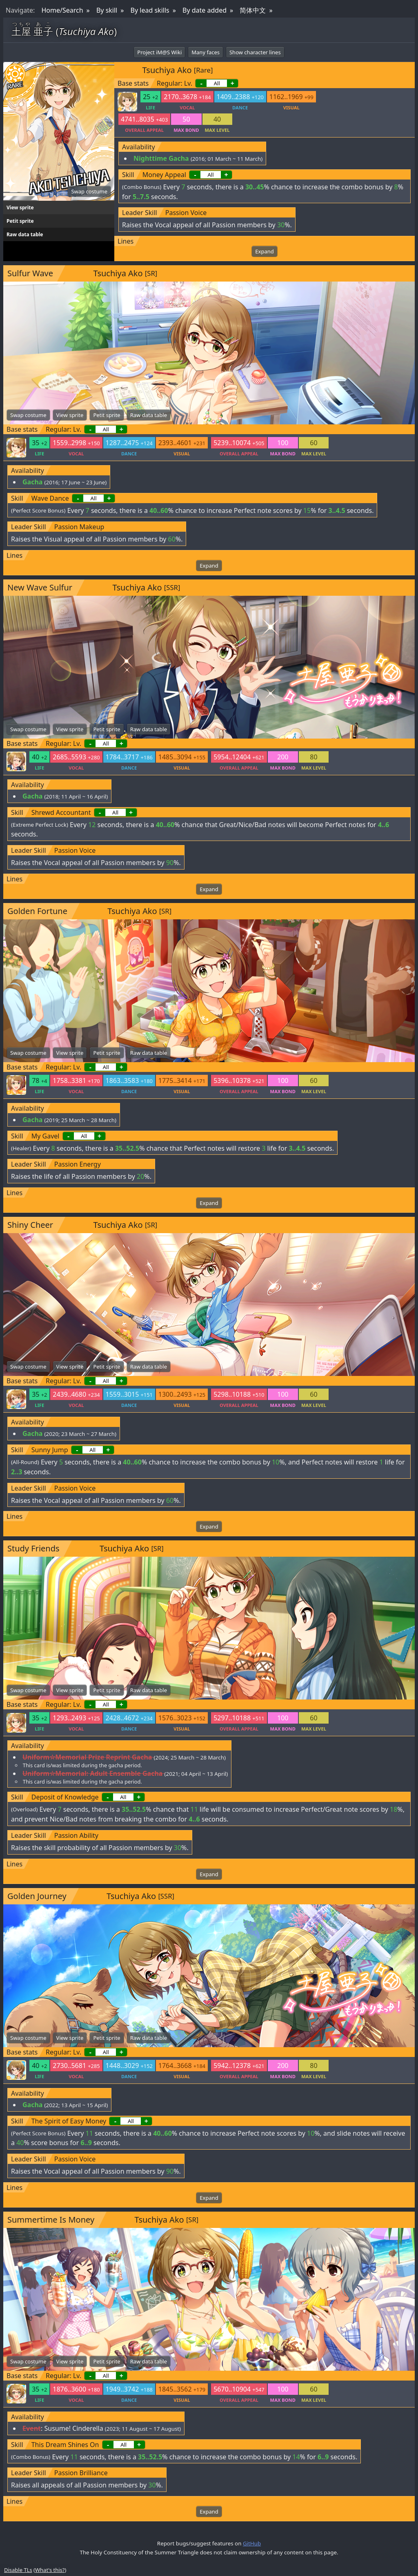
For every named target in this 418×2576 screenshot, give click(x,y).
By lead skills (150, 10)
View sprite (20, 207)
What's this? (49, 2570)
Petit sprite (20, 220)
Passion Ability (76, 1835)
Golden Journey (37, 1895)
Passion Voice (186, 212)
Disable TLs (18, 2570)
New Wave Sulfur (39, 587)
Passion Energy (77, 1164)
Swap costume (89, 191)
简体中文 (253, 10)
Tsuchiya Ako (166, 69)
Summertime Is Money (50, 2219)
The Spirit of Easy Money (69, 2121)
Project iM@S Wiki (159, 52)
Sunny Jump (49, 1449)
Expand (264, 251)
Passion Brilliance (81, 2472)
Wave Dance (50, 498)
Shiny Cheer (30, 1224)
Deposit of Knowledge (65, 1797)
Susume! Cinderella (73, 2428)
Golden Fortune (37, 910)
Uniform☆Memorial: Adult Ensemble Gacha (92, 1773)
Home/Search (62, 10)
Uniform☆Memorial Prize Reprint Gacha (87, 1757)
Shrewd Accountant (61, 812)
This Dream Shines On (65, 2444)
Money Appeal (164, 174)
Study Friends (33, 1548)
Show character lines (255, 52)
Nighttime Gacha (161, 158)
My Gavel (45, 1136)
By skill (106, 10)
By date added (204, 10)
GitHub (252, 2543)
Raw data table (25, 234)
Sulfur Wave (30, 273)
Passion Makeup (79, 526)
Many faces (205, 52)
